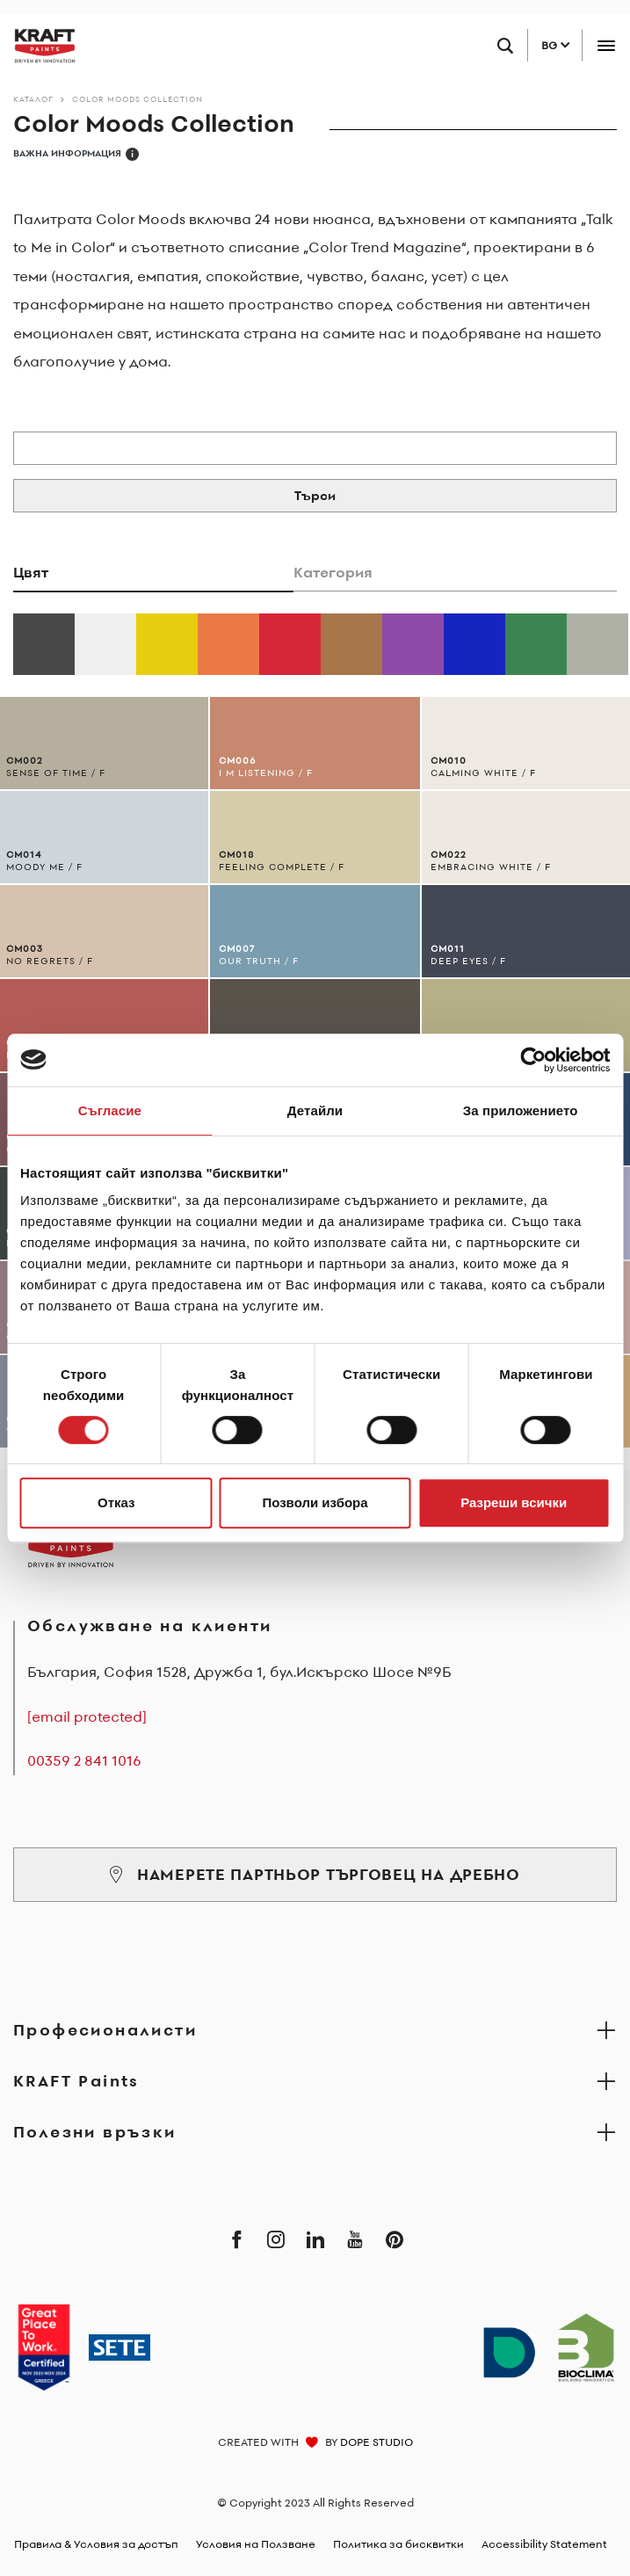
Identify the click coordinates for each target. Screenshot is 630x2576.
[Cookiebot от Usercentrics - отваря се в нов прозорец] (533, 1060)
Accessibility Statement (544, 2543)
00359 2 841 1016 (84, 1760)
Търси (315, 495)
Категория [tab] (333, 572)
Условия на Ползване (255, 2543)
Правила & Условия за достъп (96, 2543)
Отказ (116, 1502)
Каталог (33, 99)
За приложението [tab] (520, 1110)
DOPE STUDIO (376, 2442)
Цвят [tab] (30, 572)
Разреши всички (513, 1502)
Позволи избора (314, 1502)
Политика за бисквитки (398, 2543)
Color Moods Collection (137, 99)
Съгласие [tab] (109, 1110)
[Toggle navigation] (606, 45)
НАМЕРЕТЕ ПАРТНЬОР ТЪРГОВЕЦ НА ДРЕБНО (315, 1874)
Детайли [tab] (315, 1110)
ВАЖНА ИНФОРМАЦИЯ (76, 154)
